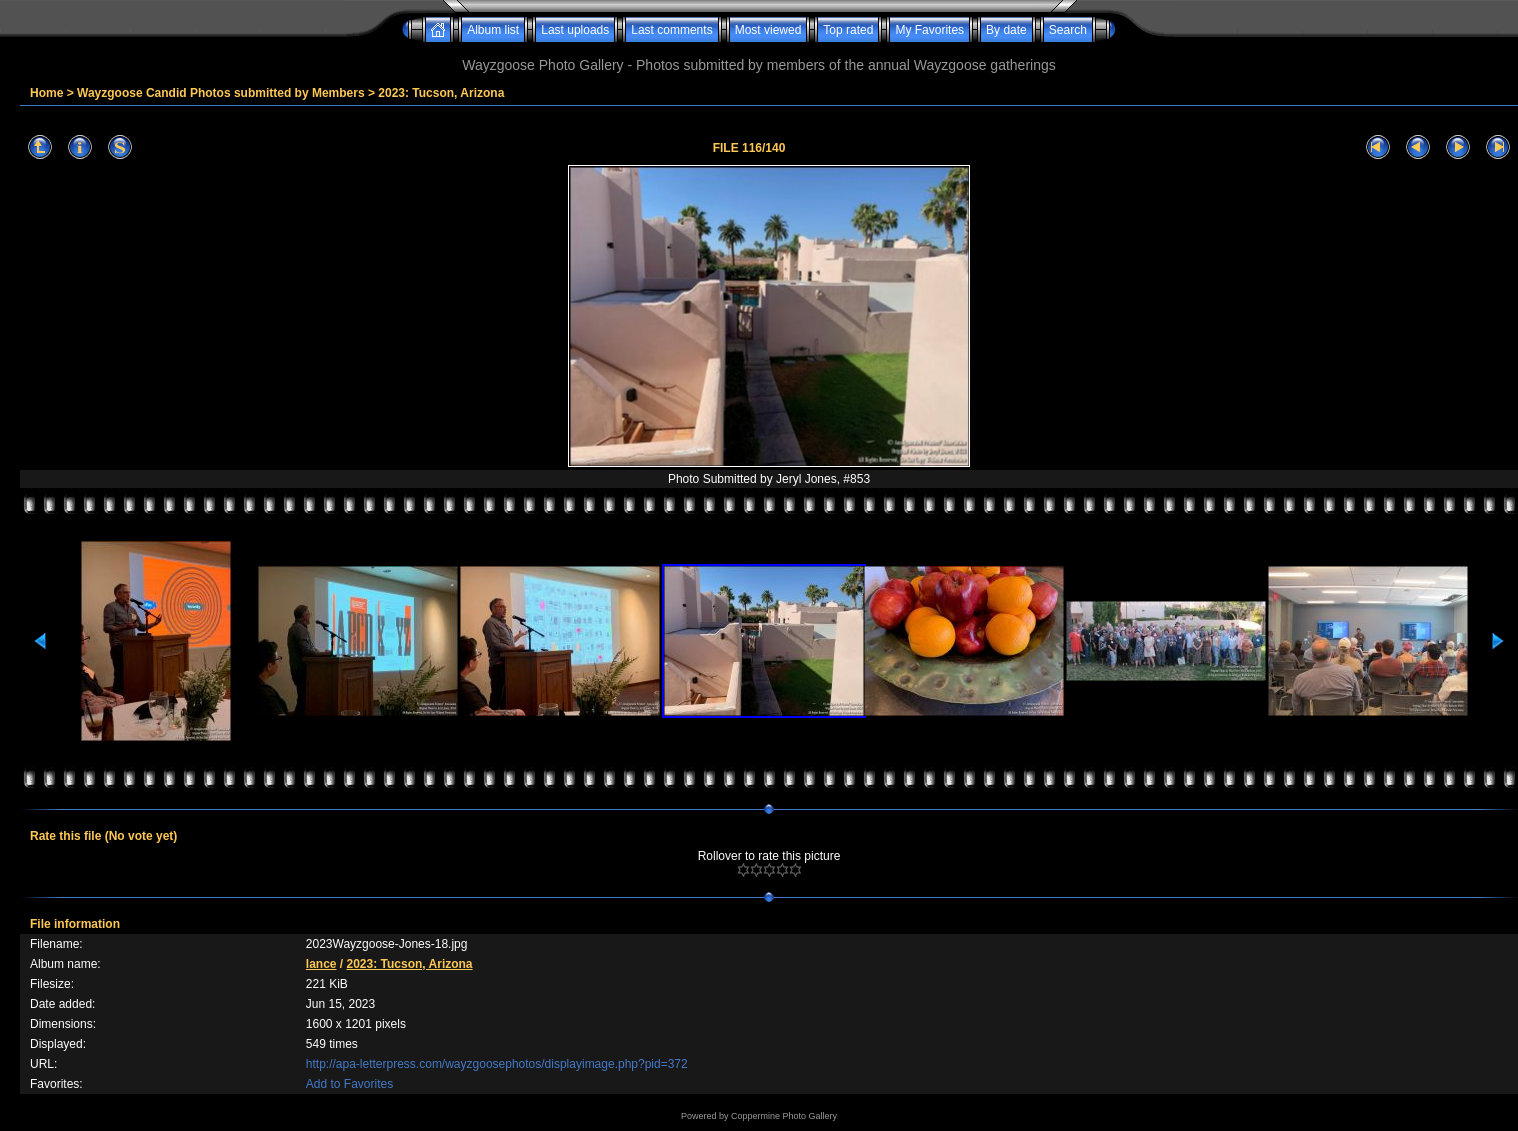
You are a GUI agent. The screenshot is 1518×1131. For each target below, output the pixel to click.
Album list (493, 30)
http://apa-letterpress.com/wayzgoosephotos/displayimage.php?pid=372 (497, 1064)
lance (321, 964)
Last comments (671, 30)
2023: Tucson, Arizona (441, 93)
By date (1006, 30)
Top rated (848, 30)
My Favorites (929, 30)
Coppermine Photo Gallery (784, 1116)
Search (1068, 30)
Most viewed (768, 30)
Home (46, 93)
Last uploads (575, 30)
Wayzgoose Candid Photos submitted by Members (221, 93)
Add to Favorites (349, 1084)
